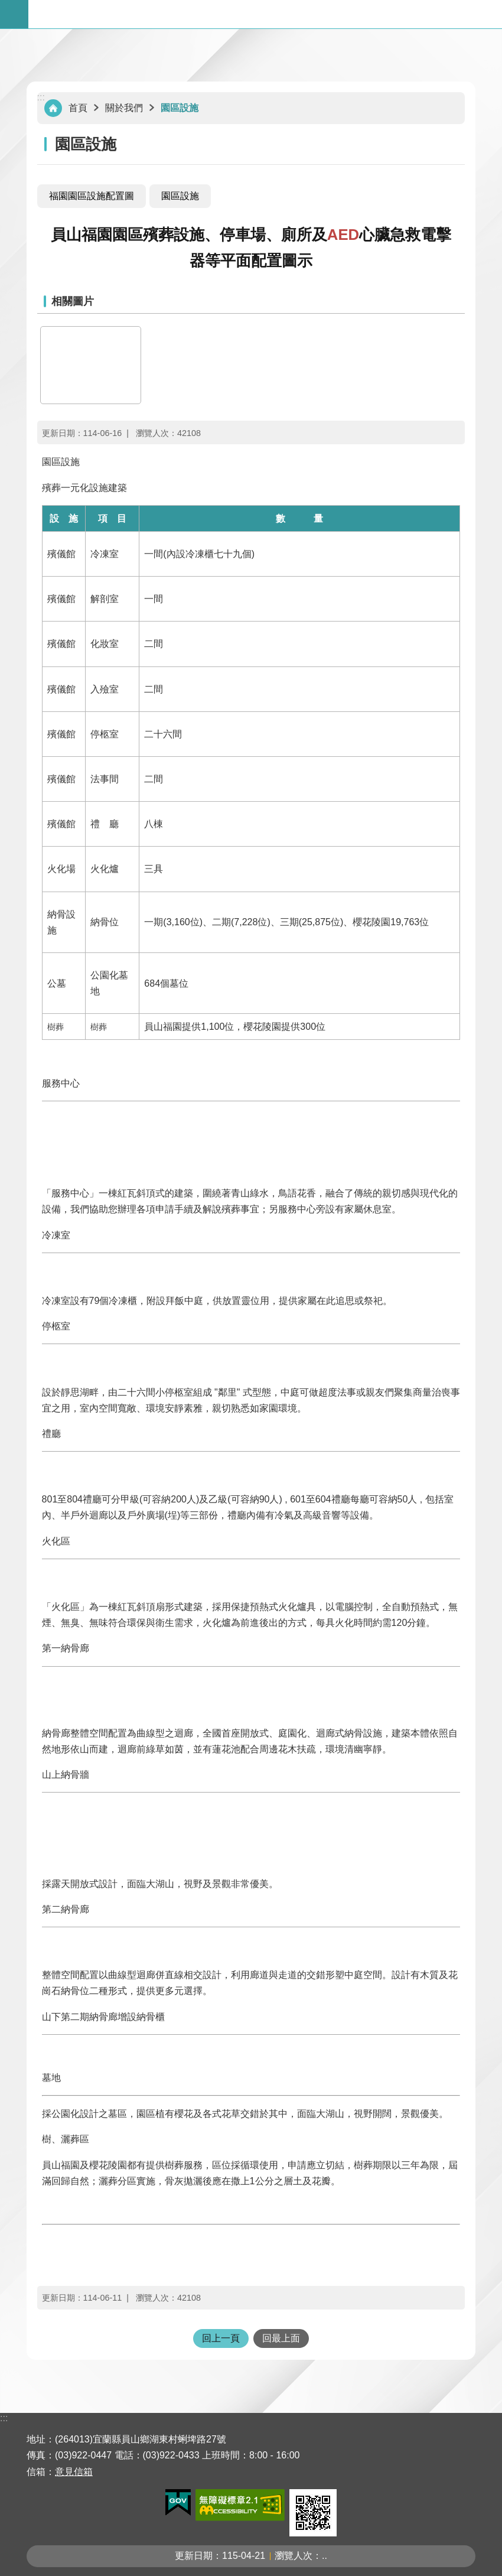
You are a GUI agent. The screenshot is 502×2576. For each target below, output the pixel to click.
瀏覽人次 (293, 2556)
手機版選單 (14, 14)
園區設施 (179, 108)
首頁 (78, 108)
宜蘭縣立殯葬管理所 (265, 14)
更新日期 (194, 2556)
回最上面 (281, 2338)
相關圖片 (72, 301)
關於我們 (124, 108)
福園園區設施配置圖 (91, 196)
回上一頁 (221, 2338)
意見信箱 (74, 2472)
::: (41, 97)
